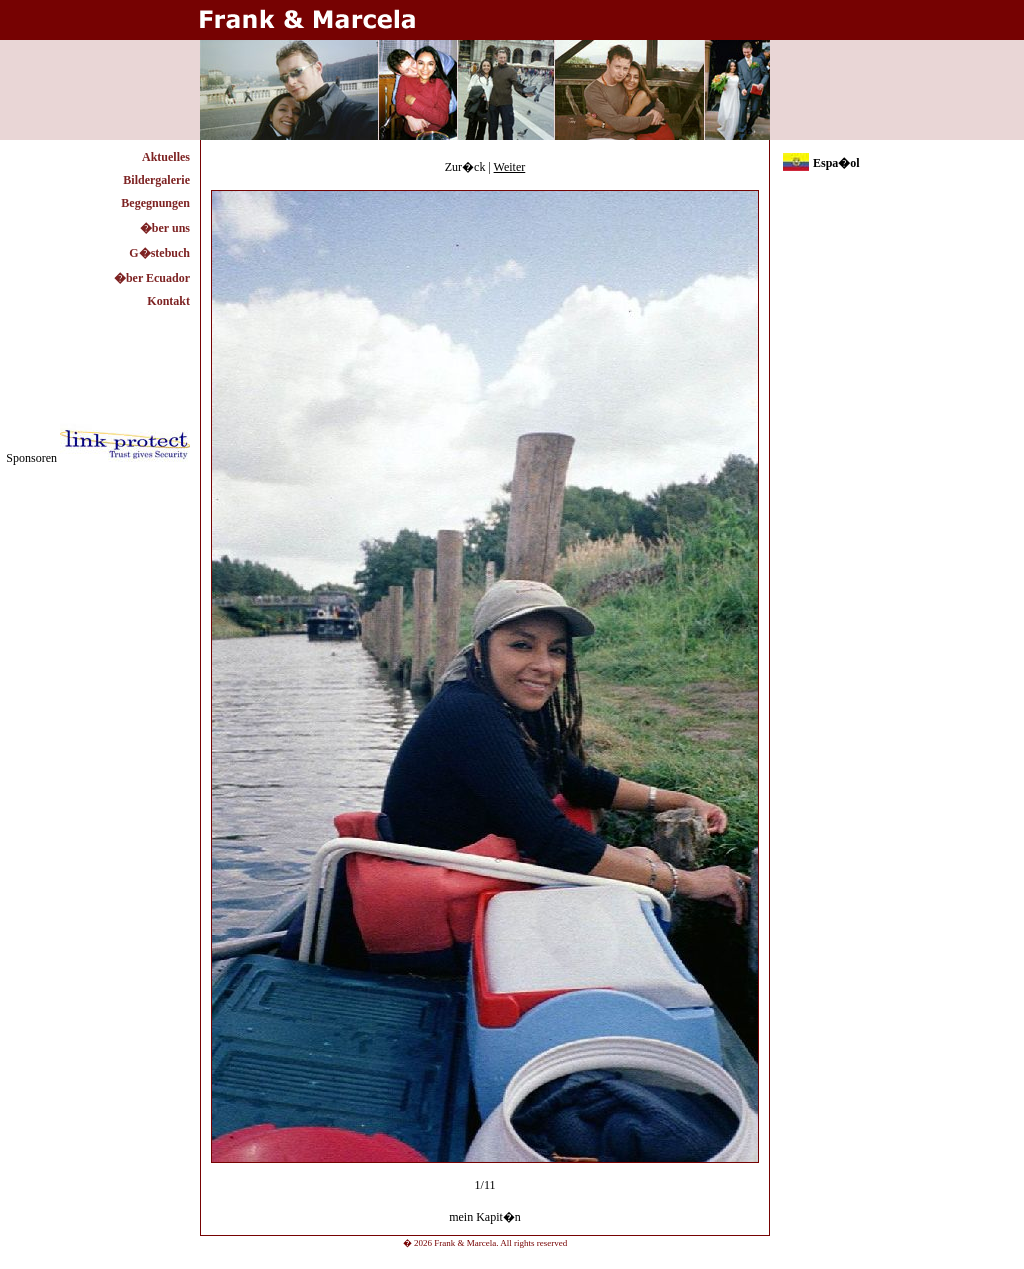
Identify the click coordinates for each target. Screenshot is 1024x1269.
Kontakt (168, 301)
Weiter (510, 167)
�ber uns (165, 228)
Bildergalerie (156, 180)
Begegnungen (155, 203)
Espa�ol (836, 163)
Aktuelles (166, 157)
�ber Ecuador (152, 278)
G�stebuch (159, 253)
